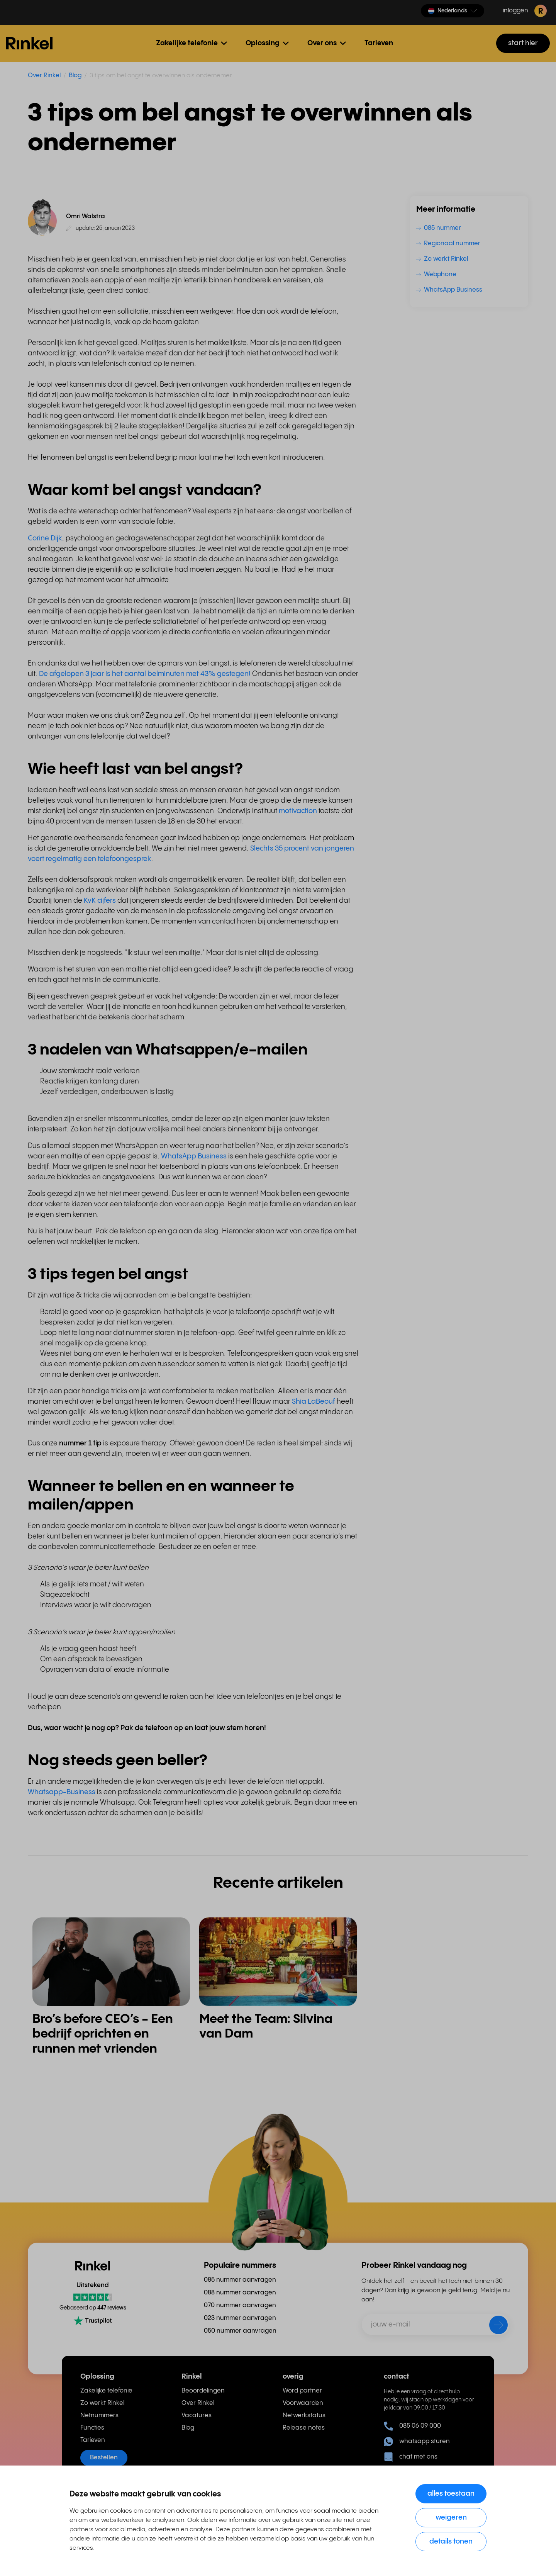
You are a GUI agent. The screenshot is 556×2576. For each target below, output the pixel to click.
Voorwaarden (303, 2403)
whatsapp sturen (417, 2441)
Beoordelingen (203, 2391)
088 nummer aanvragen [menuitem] (240, 2292)
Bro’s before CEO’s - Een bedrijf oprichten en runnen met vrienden (102, 2034)
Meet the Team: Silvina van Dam (265, 2026)
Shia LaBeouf (313, 1401)
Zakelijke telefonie (106, 2391)
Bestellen (104, 2457)
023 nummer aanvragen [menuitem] (240, 2318)
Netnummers (99, 2415)
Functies (92, 2428)
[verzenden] (493, 2326)
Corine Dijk (45, 538)
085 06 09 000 (412, 2426)
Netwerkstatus (304, 2415)
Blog (75, 75)
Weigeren (451, 2517)
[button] (452, 10)
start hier (523, 43)
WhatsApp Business (194, 1156)
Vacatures (196, 2415)
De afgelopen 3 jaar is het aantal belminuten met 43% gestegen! (145, 674)
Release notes (304, 2428)
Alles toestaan (451, 2493)
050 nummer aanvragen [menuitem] (240, 2331)
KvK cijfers (100, 900)
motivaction (298, 811)
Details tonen (451, 2541)
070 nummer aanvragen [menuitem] (240, 2305)
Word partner (302, 2391)
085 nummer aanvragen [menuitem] (240, 2280)
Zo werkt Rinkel (102, 2403)
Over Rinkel (44, 75)
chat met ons (410, 2457)
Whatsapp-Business (61, 1792)
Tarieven (378, 43)
